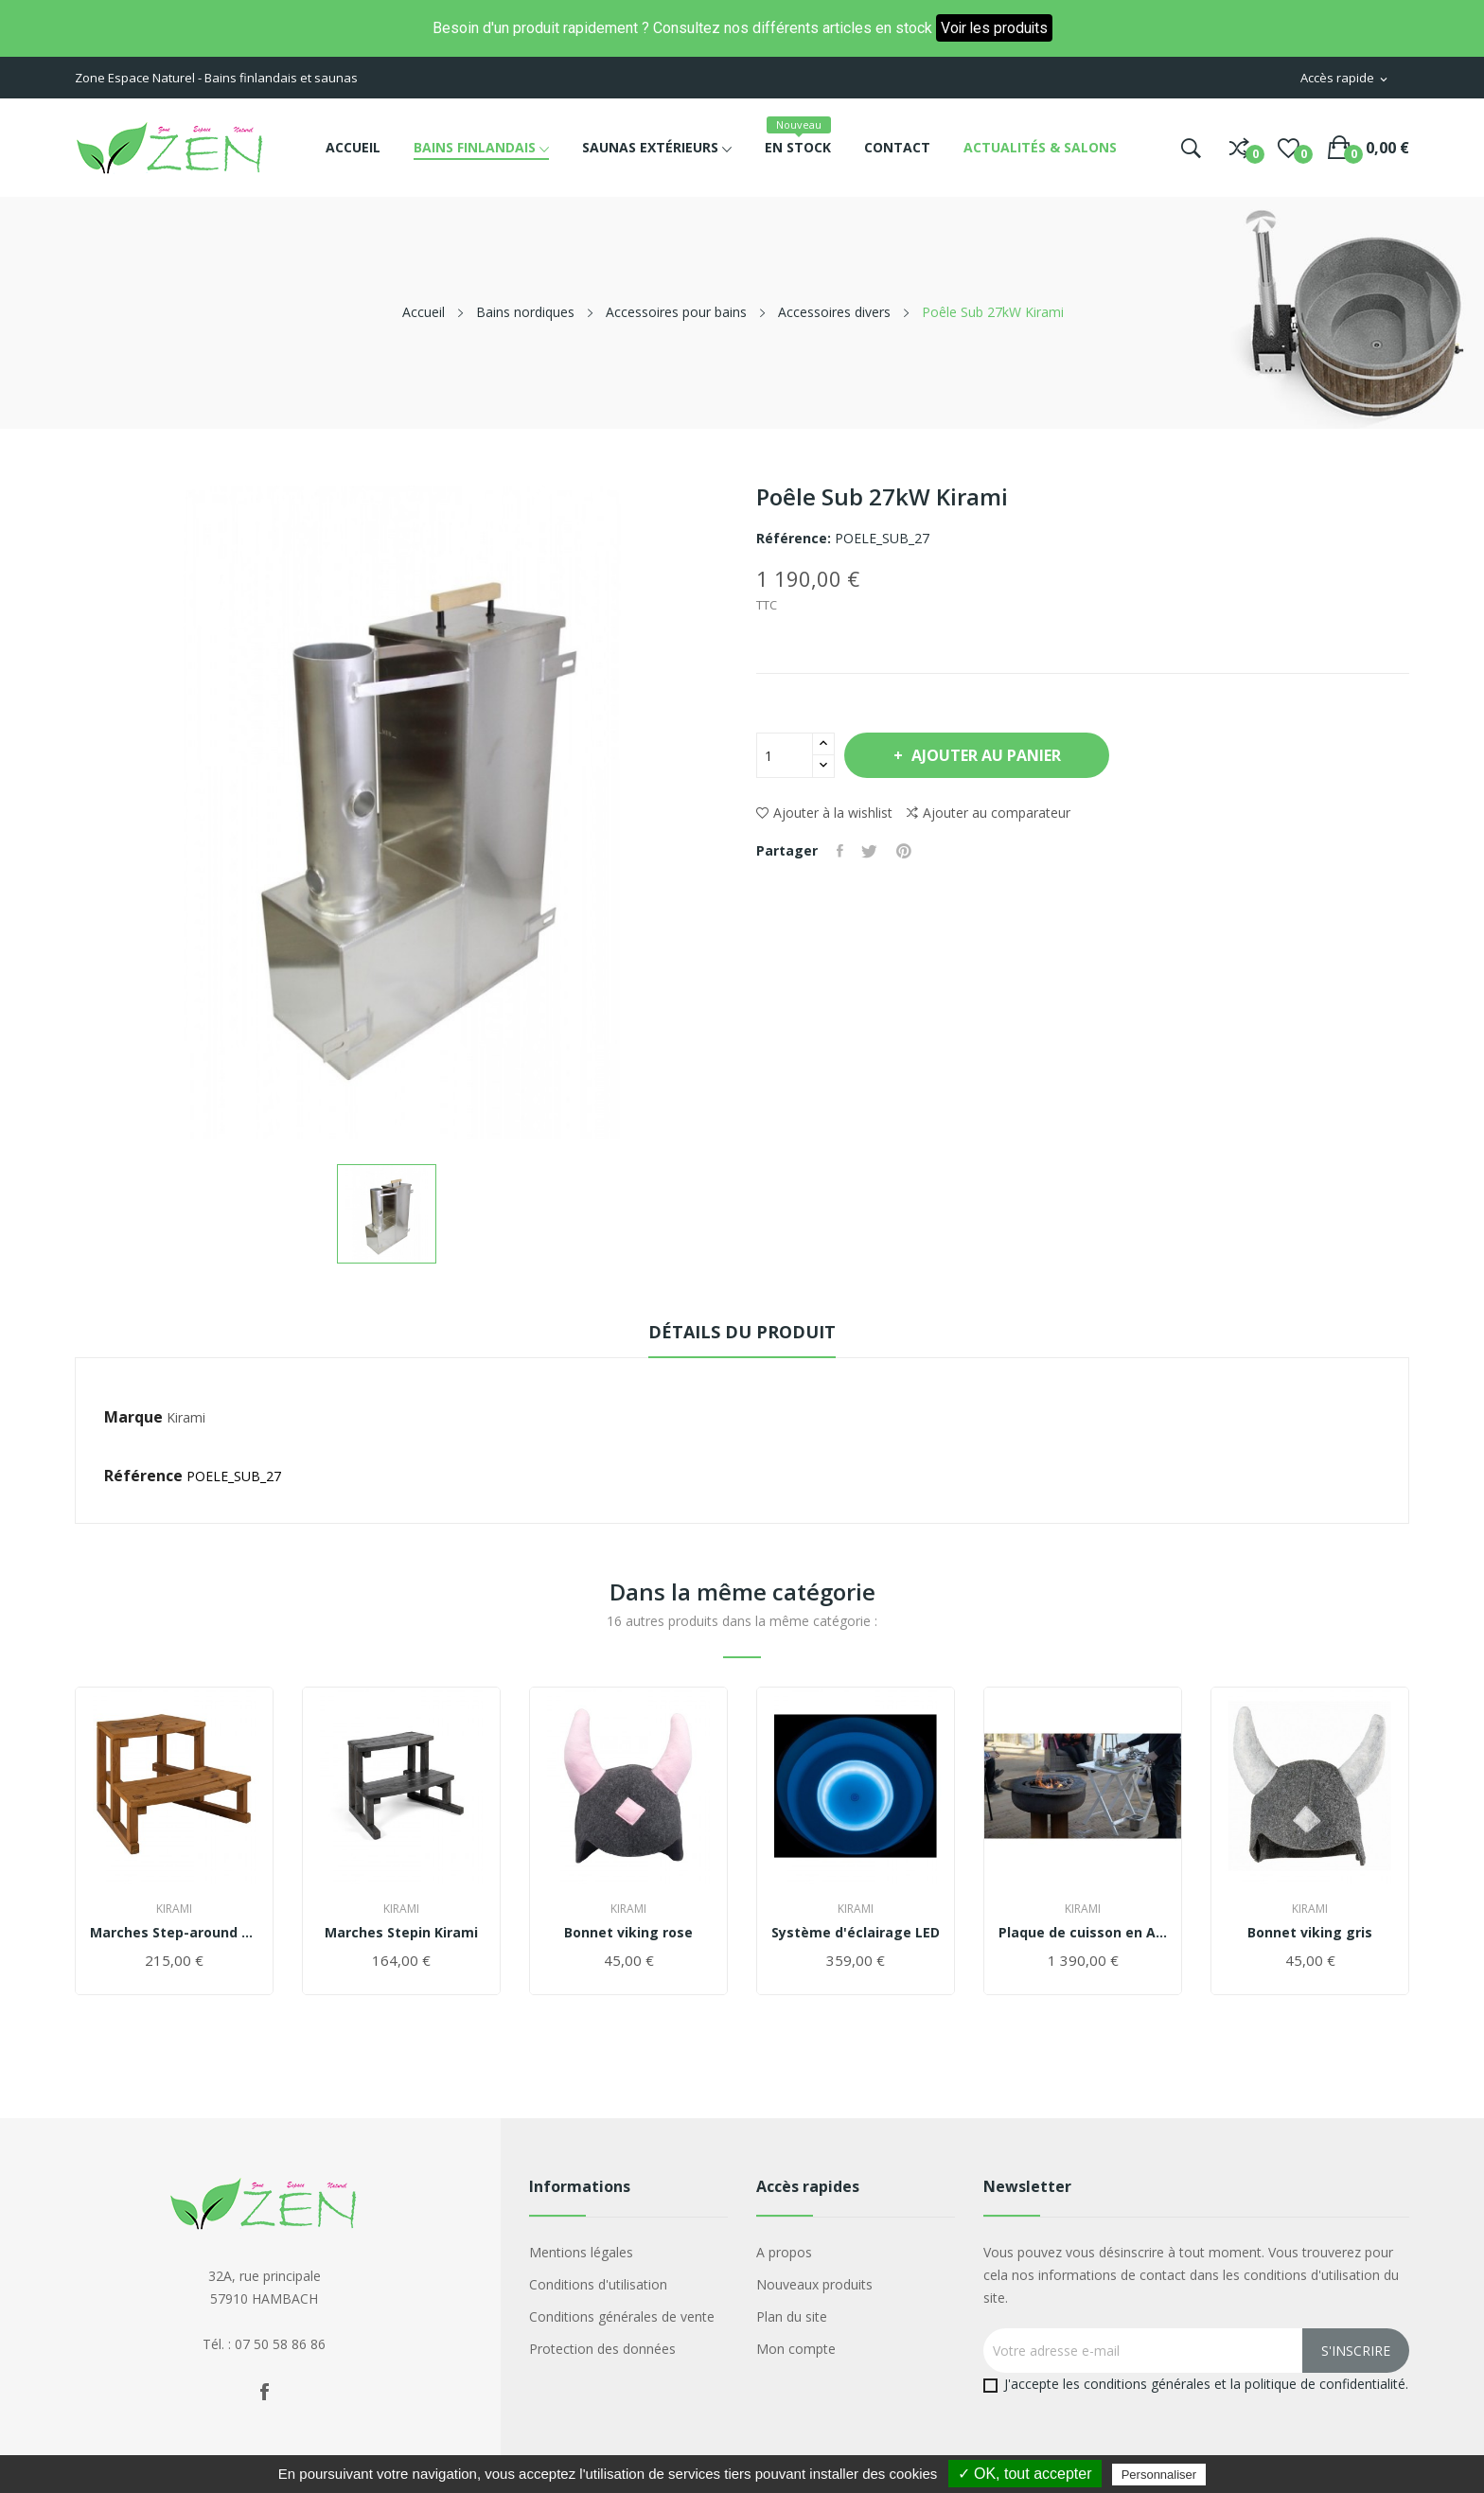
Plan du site (791, 2316)
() (1288, 147)
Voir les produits (994, 28)
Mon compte (796, 2349)
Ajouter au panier (987, 755)
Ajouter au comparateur (988, 813)
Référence (143, 1475)
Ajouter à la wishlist (824, 813)
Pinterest (905, 851)
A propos (784, 2252)
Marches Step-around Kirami (174, 1932)
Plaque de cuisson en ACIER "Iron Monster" (1082, 1932)
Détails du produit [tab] (742, 1331)
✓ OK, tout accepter (1025, 2474)
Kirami (186, 1417)
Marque (133, 1416)
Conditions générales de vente (622, 2316)
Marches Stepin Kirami (401, 1932)
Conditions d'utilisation (598, 2284)
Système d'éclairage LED (855, 1932)
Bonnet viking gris (1309, 1932)
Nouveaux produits (814, 2284)
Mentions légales (581, 2252)
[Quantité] (784, 755)
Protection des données (602, 2349)
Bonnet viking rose (628, 1932)
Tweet (870, 851)
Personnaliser (1159, 2474)
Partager (840, 851)
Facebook (264, 2392)
